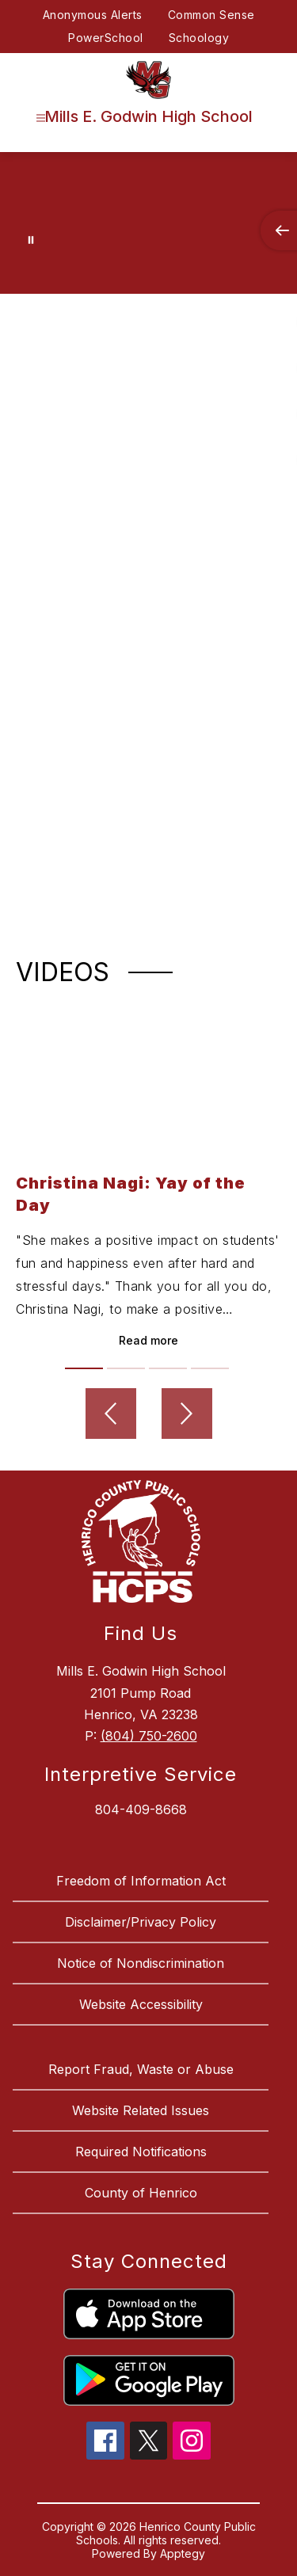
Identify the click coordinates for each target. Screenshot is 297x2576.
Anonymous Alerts (93, 14)
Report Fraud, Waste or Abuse (141, 2069)
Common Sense (211, 14)
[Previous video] (111, 1413)
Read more (148, 1340)
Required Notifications (141, 2151)
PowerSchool (105, 37)
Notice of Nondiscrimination (140, 1963)
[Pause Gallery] (31, 240)
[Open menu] (41, 118)
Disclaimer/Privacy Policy (140, 1922)
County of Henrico (141, 2193)
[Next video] (187, 1413)
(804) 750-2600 (149, 1736)
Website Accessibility (141, 2004)
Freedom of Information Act (141, 1881)
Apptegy (182, 2553)
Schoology (199, 37)
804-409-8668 (141, 1809)
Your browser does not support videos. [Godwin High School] (148, 207)
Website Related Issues (140, 2110)
